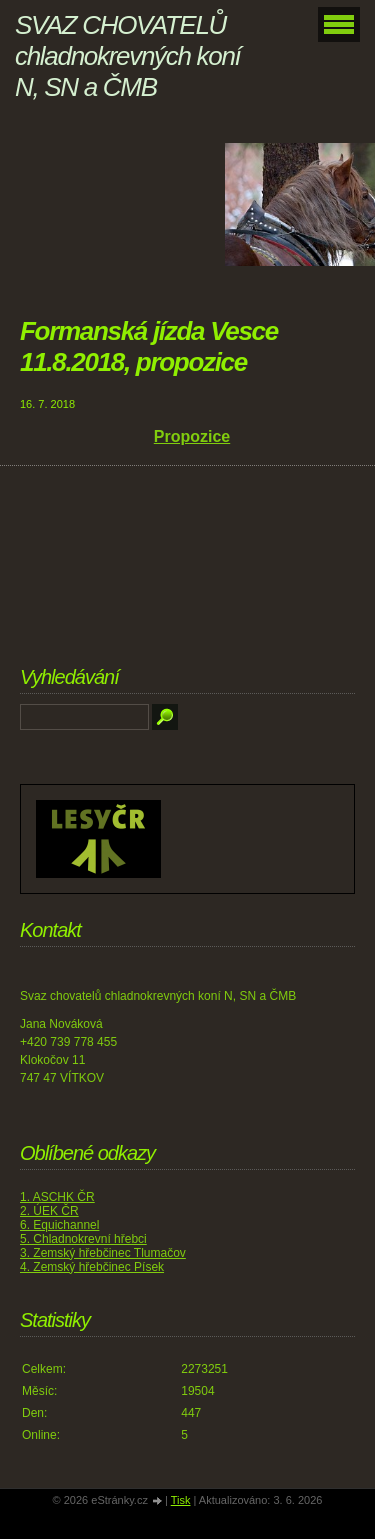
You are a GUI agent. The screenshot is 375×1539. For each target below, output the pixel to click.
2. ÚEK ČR (49, 1211)
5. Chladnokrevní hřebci (83, 1239)
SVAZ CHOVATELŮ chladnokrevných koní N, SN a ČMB (127, 56)
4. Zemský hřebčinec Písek (92, 1267)
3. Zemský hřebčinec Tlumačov (103, 1253)
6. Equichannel (59, 1225)
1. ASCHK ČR (57, 1197)
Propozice (192, 436)
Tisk (181, 1500)
